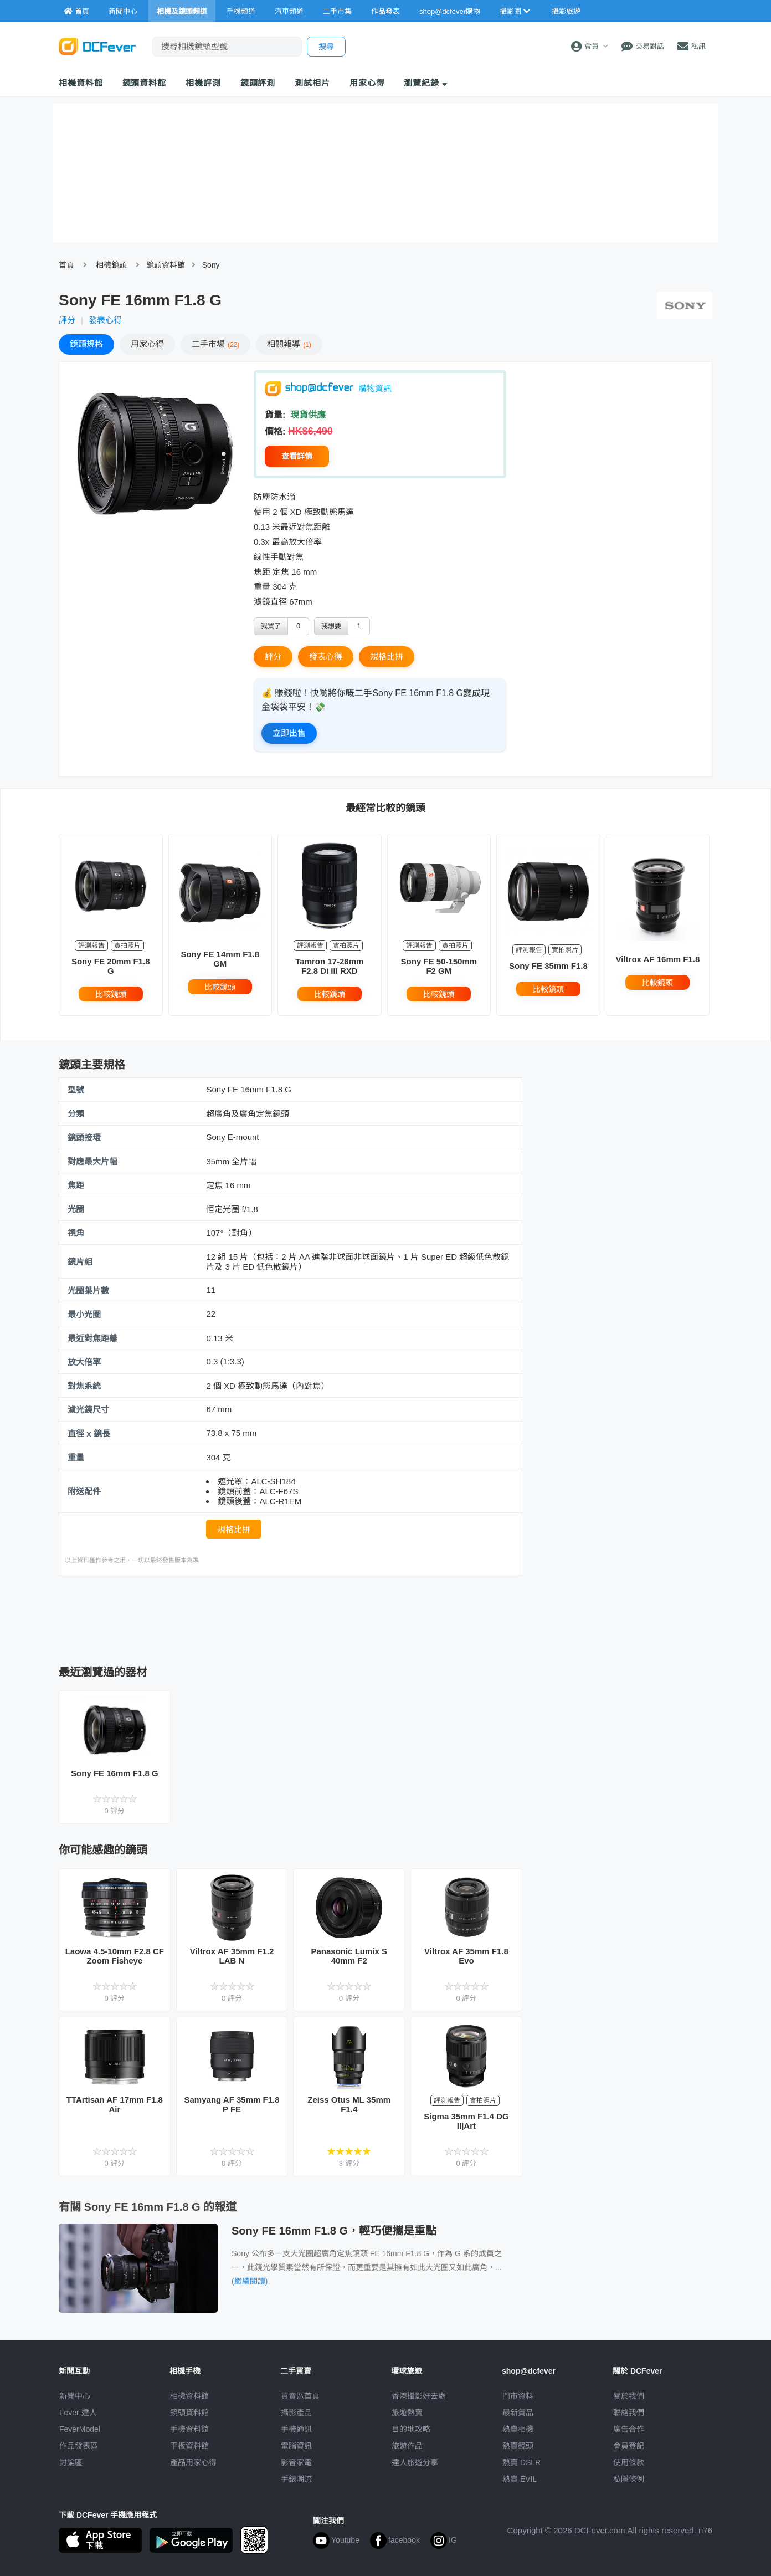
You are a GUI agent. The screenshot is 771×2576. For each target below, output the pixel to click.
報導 (289, 344)
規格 (86, 344)
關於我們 (628, 2395)
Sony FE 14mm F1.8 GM (220, 958)
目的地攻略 (411, 2429)
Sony (211, 264)
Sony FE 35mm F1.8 (548, 965)
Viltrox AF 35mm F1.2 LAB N (232, 1955)
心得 (147, 344)
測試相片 (312, 83)
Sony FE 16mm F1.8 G (114, 1773)
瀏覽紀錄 (426, 83)
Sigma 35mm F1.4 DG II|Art (466, 2121)
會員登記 (628, 2445)
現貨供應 (307, 415)
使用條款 (628, 2462)
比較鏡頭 (110, 994)
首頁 (66, 264)
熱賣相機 (517, 2429)
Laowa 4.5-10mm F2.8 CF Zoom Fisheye (114, 1955)
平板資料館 (189, 2445)
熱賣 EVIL (519, 2479)
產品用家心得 (193, 2462)
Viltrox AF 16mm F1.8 (658, 959)
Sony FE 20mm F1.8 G (110, 966)
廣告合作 (628, 2429)
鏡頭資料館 (144, 83)
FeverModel (79, 2429)
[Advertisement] (290, 1617)
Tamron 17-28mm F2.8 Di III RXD (329, 966)
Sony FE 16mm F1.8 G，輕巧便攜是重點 (334, 2231)
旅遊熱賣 (407, 2412)
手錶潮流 (296, 2479)
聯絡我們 (628, 2412)
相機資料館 (81, 83)
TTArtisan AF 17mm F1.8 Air (114, 2104)
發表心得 (105, 320)
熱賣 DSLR (521, 2462)
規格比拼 (386, 656)
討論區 (71, 2462)
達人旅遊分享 (415, 2462)
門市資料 (517, 2395)
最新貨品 (517, 2412)
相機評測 (203, 83)
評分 (67, 320)
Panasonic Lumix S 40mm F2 (349, 1955)
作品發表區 (78, 2445)
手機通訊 (296, 2429)
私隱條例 (628, 2479)
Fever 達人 (78, 2412)
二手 (215, 344)
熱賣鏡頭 (517, 2445)
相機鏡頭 (111, 264)
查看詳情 (296, 456)
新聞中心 (74, 2395)
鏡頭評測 (258, 83)
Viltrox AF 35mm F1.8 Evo (466, 1955)
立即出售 (289, 733)
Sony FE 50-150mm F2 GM (439, 966)
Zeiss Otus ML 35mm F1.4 (348, 2104)
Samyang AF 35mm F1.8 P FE (232, 2104)
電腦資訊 (296, 2445)
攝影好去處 (419, 2395)
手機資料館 (189, 2429)
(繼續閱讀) (250, 2281)
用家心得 (367, 83)
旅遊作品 (407, 2445)
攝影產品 (296, 2412)
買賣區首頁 (300, 2395)
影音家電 (296, 2462)
